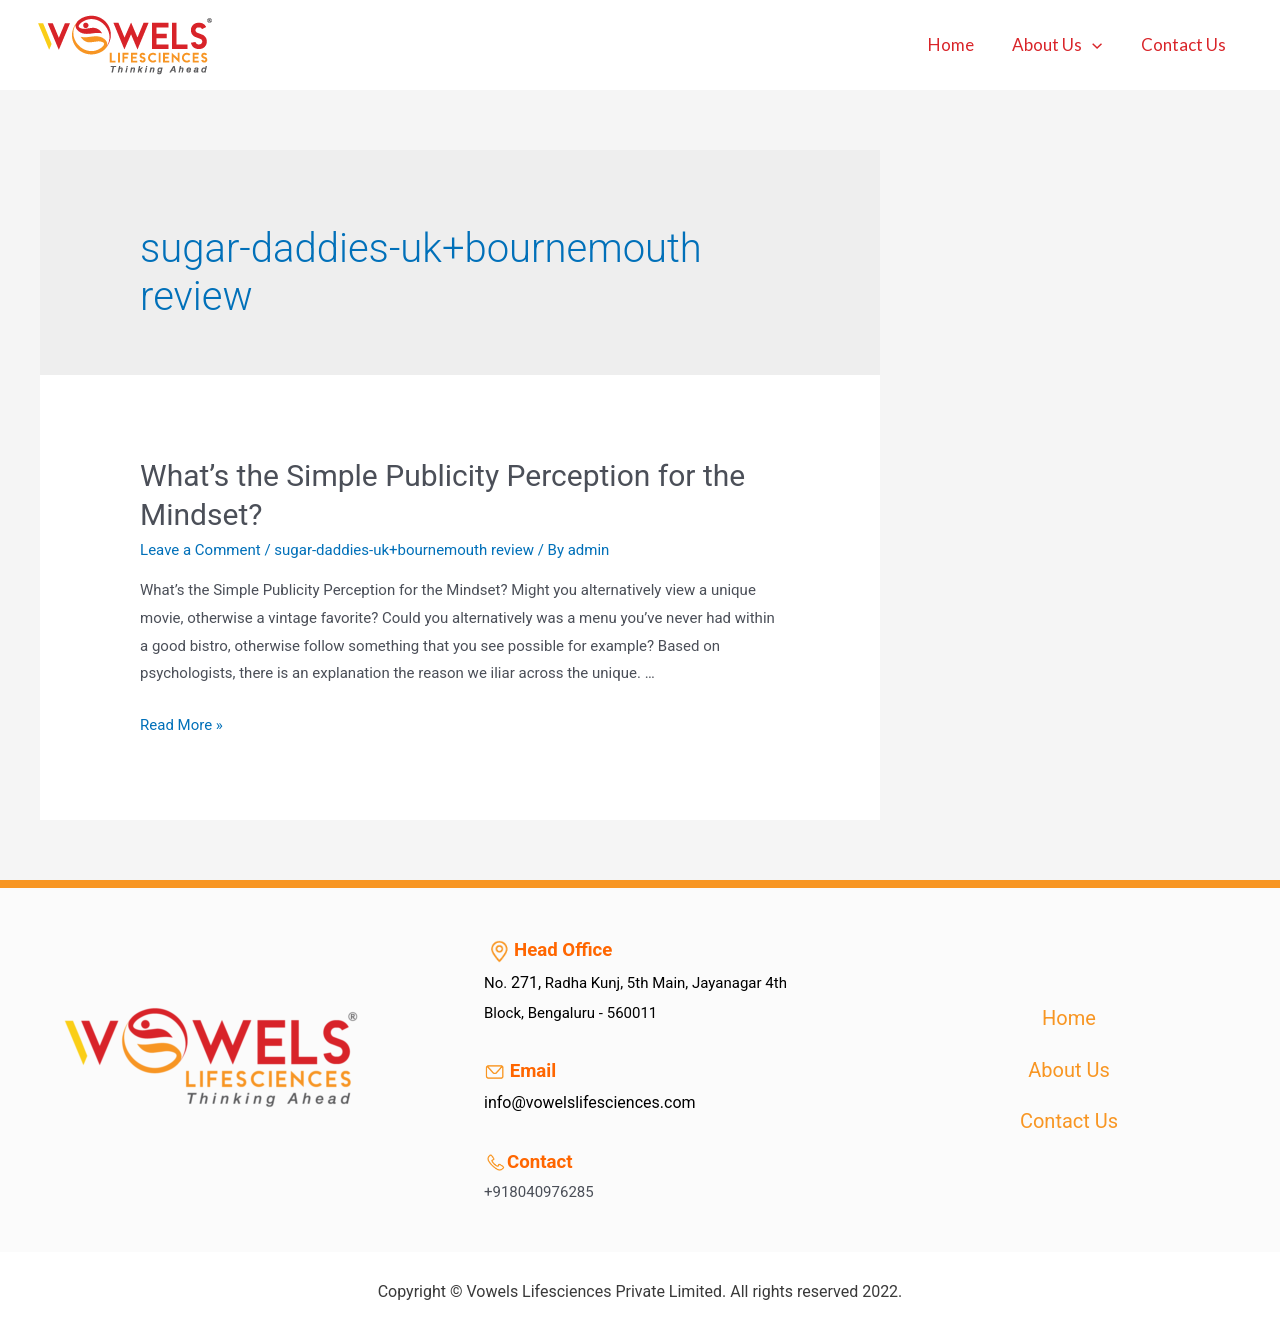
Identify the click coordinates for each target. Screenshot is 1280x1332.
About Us (1064, 45)
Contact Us (1185, 44)
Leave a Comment (200, 550)
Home (962, 44)
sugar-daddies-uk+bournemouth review (404, 550)
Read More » (181, 725)
